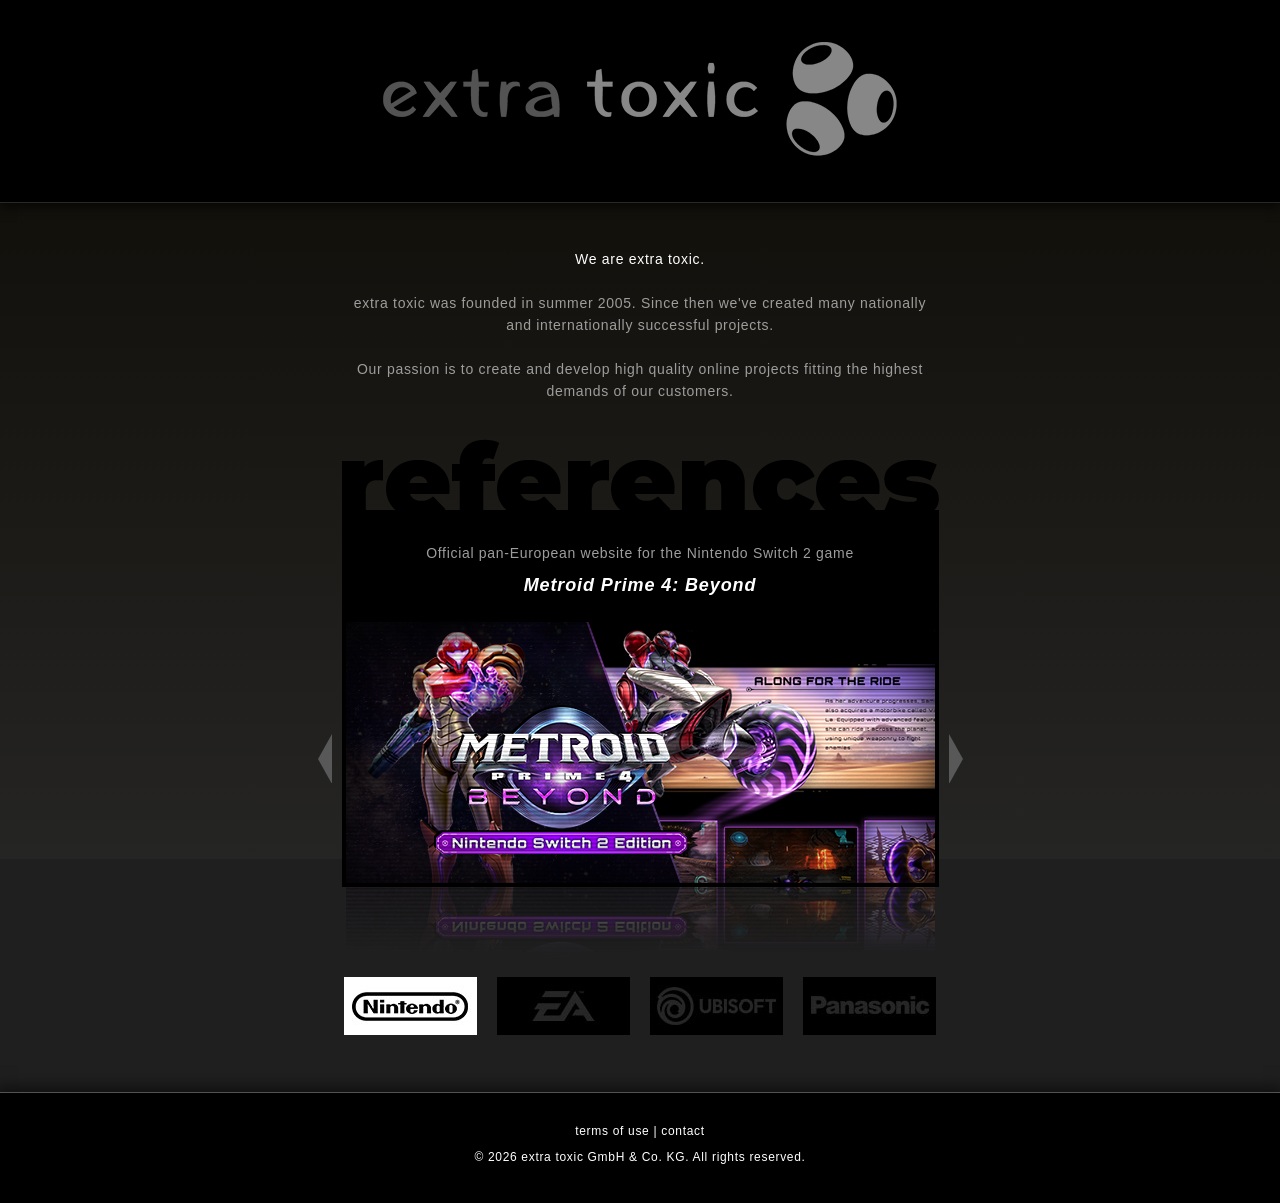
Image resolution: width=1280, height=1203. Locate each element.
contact (682, 1131)
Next (956, 758)
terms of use (612, 1131)
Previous (325, 758)
